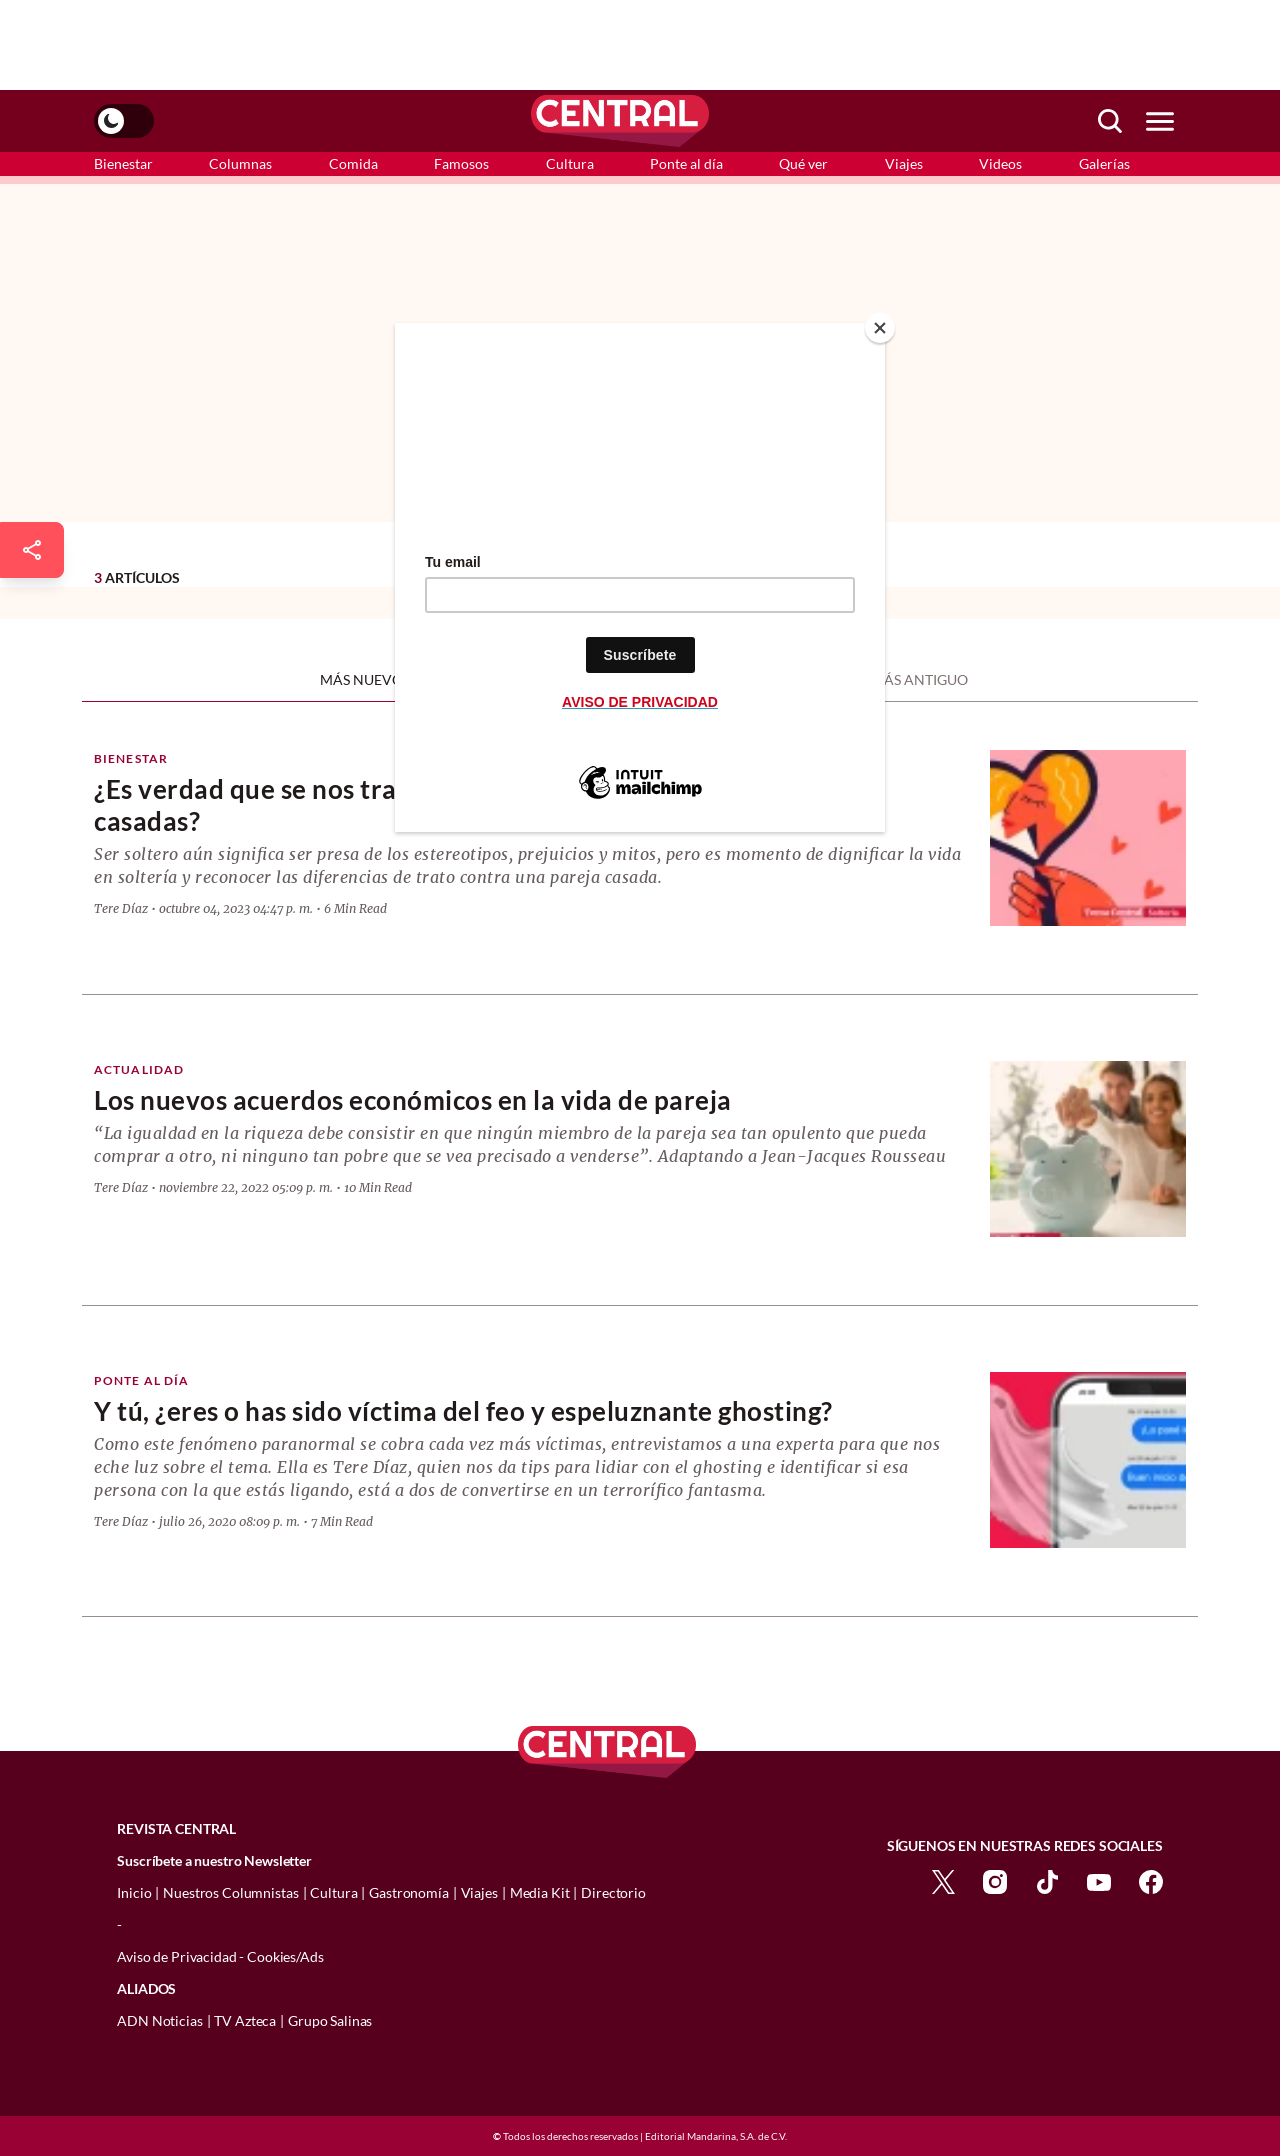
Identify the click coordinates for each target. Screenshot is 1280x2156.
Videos (1000, 163)
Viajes (904, 163)
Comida (353, 163)
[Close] (880, 328)
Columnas (240, 163)
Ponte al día (686, 163)
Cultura (570, 163)
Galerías (1104, 163)
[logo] (620, 121)
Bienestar (123, 163)
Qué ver (803, 163)
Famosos (461, 163)
